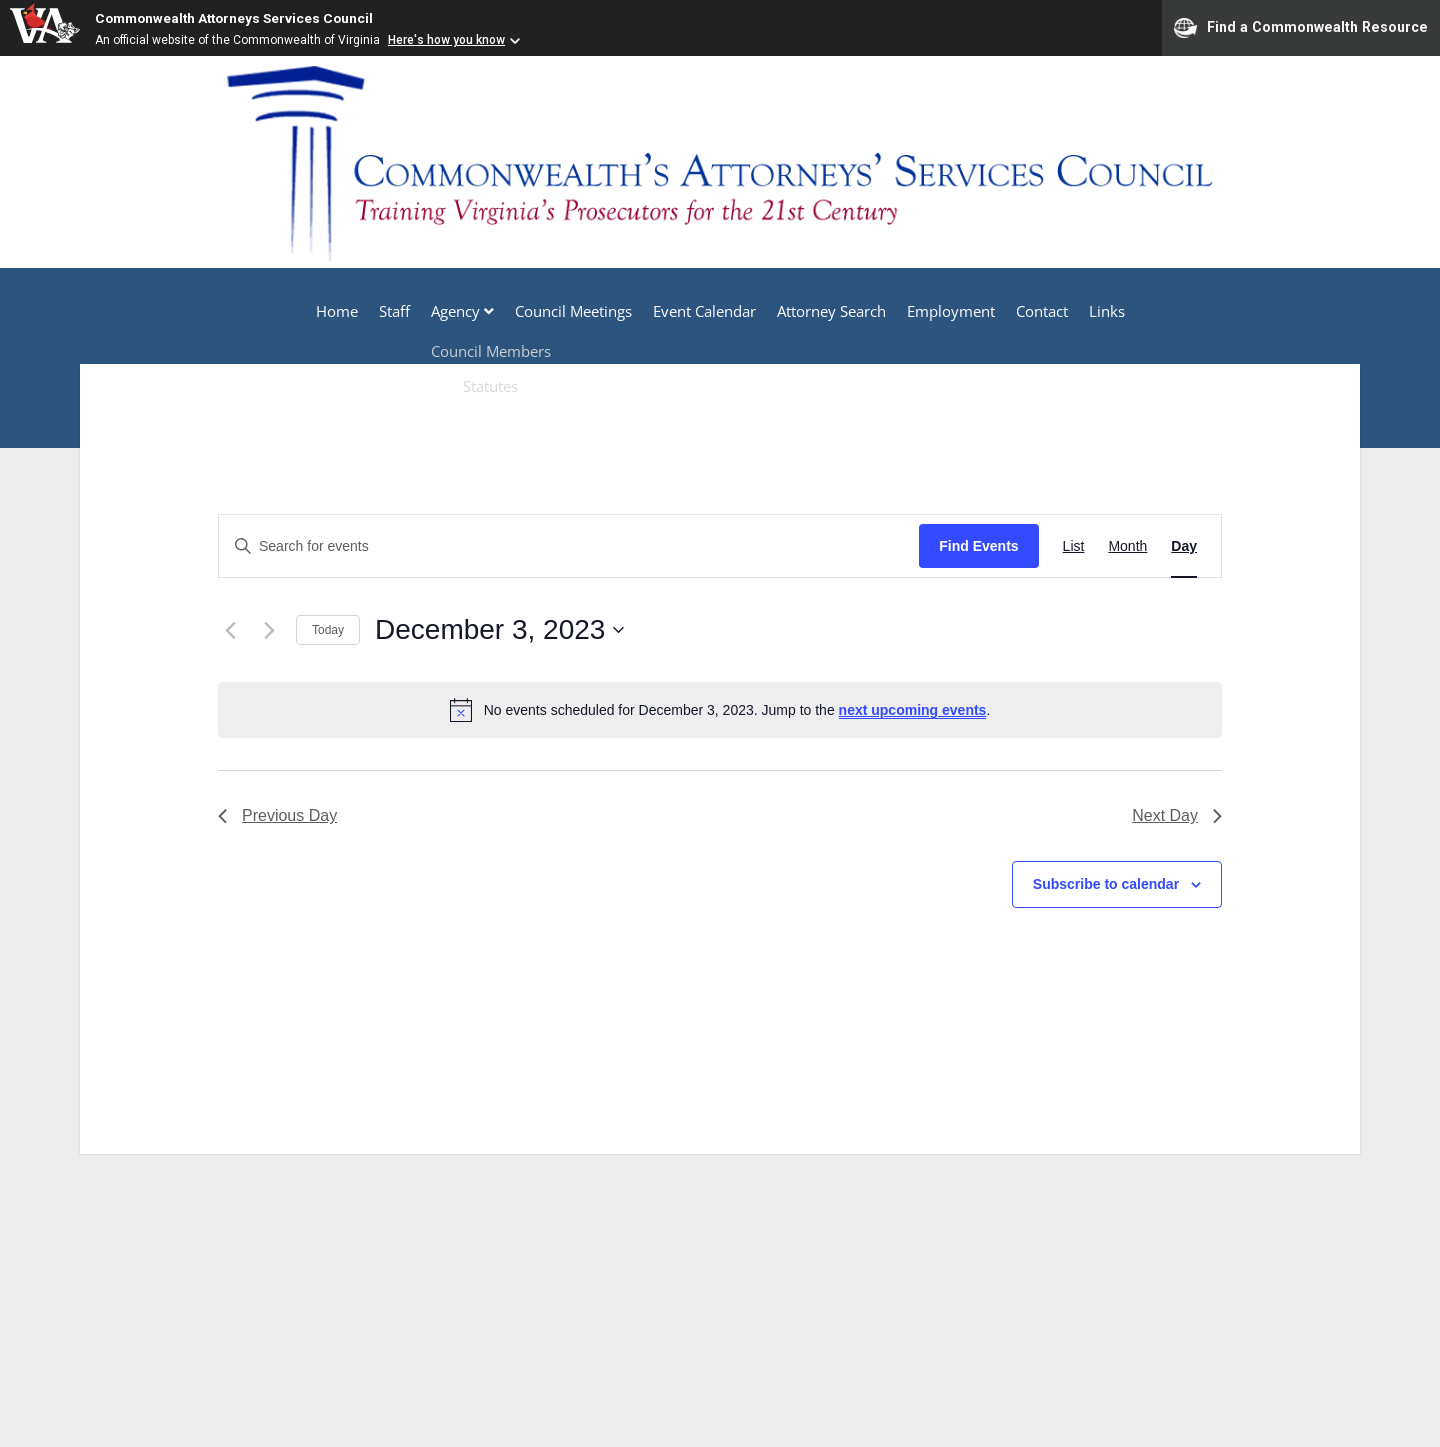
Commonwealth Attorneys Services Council (260, 17)
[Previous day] (230, 624)
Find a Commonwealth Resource (1301, 28)
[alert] (720, 704)
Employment (966, 311)
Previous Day (277, 809)
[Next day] (269, 624)
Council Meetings (558, 311)
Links (1142, 311)
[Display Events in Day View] (1184, 540)
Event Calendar (699, 311)
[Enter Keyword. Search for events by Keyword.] (413, 540)
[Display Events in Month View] (1127, 540)
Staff (359, 311)
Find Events (978, 540)
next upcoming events (913, 704)
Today (328, 624)
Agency (430, 311)
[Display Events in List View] (1074, 540)
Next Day (1177, 809)
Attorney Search (836, 311)
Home (292, 311)
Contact (1067, 311)
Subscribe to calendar (1106, 878)
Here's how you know (446, 40)
